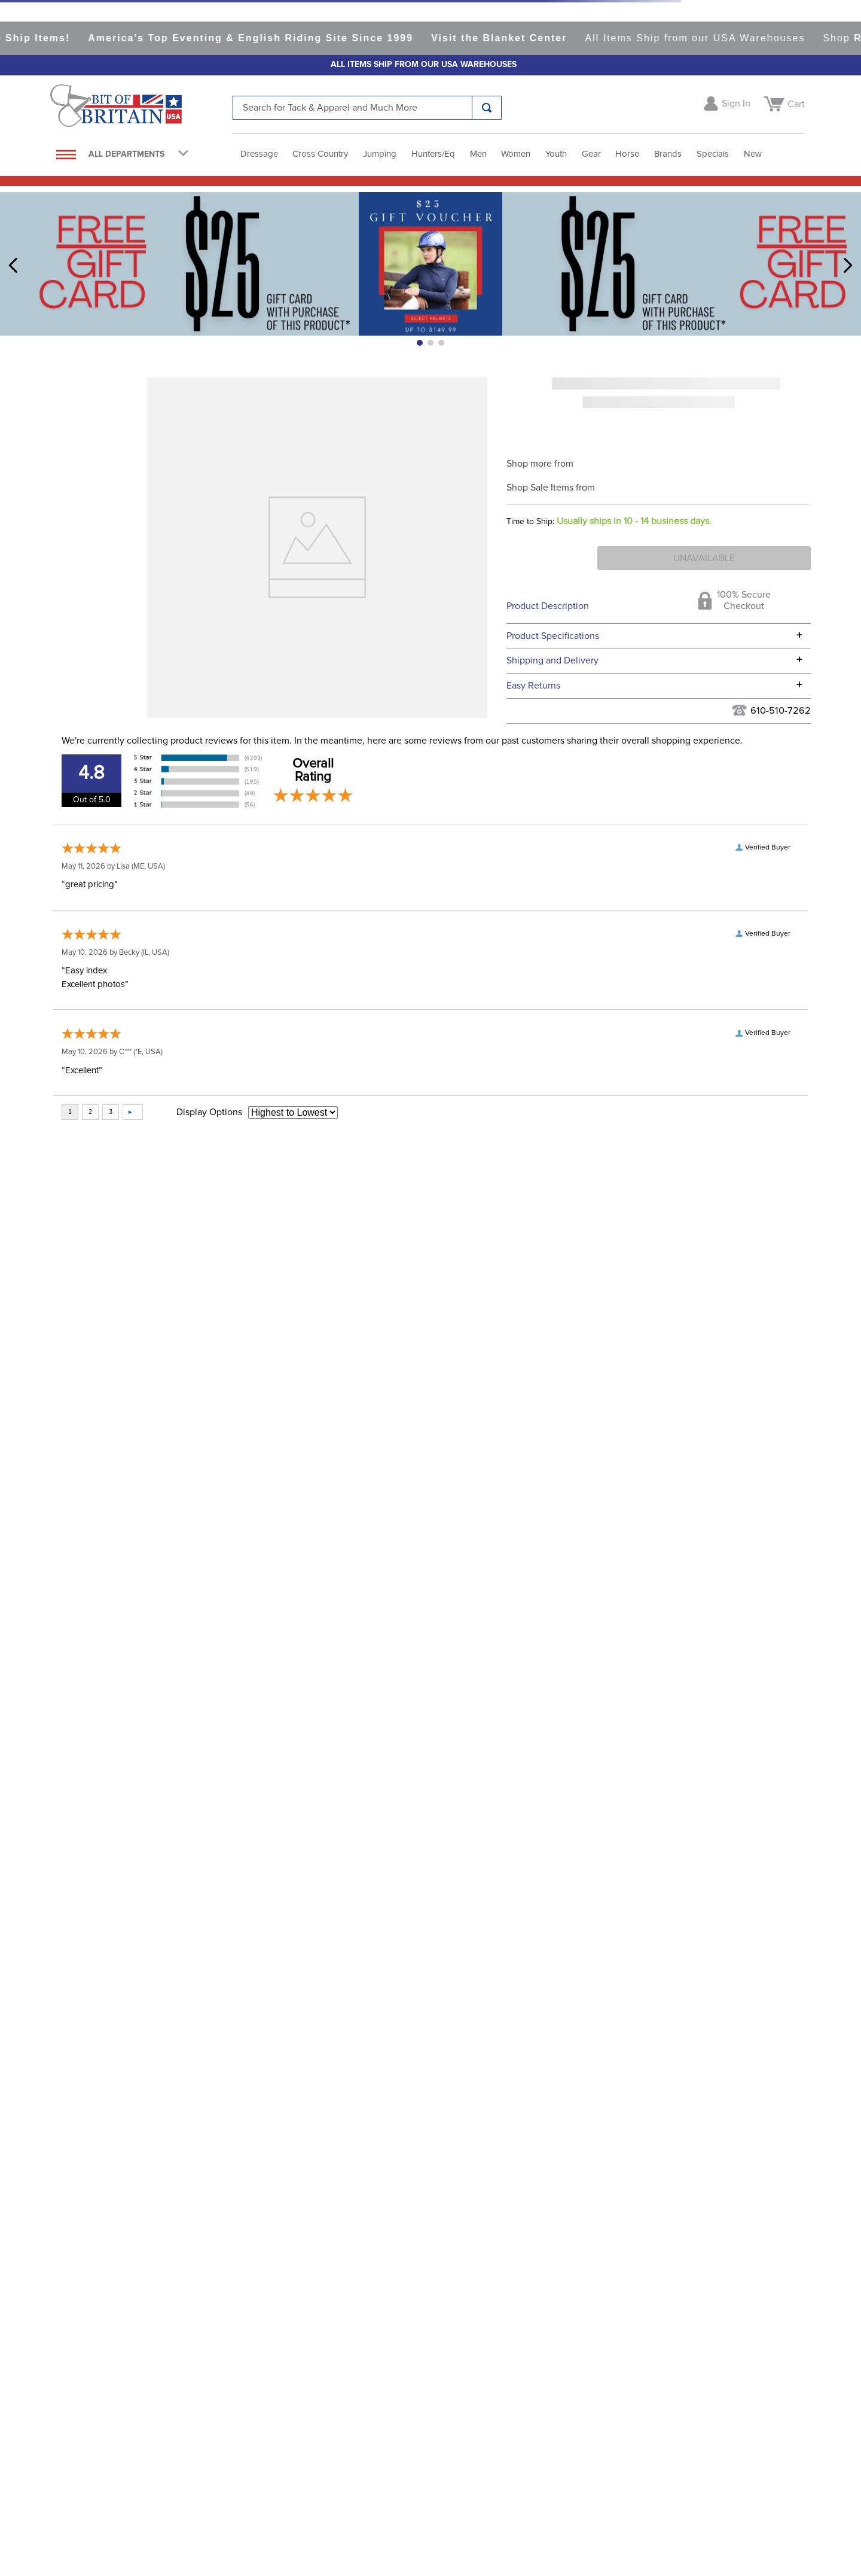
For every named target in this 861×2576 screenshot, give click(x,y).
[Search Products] (486, 107)
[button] (420, 343)
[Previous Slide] (13, 265)
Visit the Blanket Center (525, 38)
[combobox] (367, 108)
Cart (796, 104)
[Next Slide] (847, 265)
